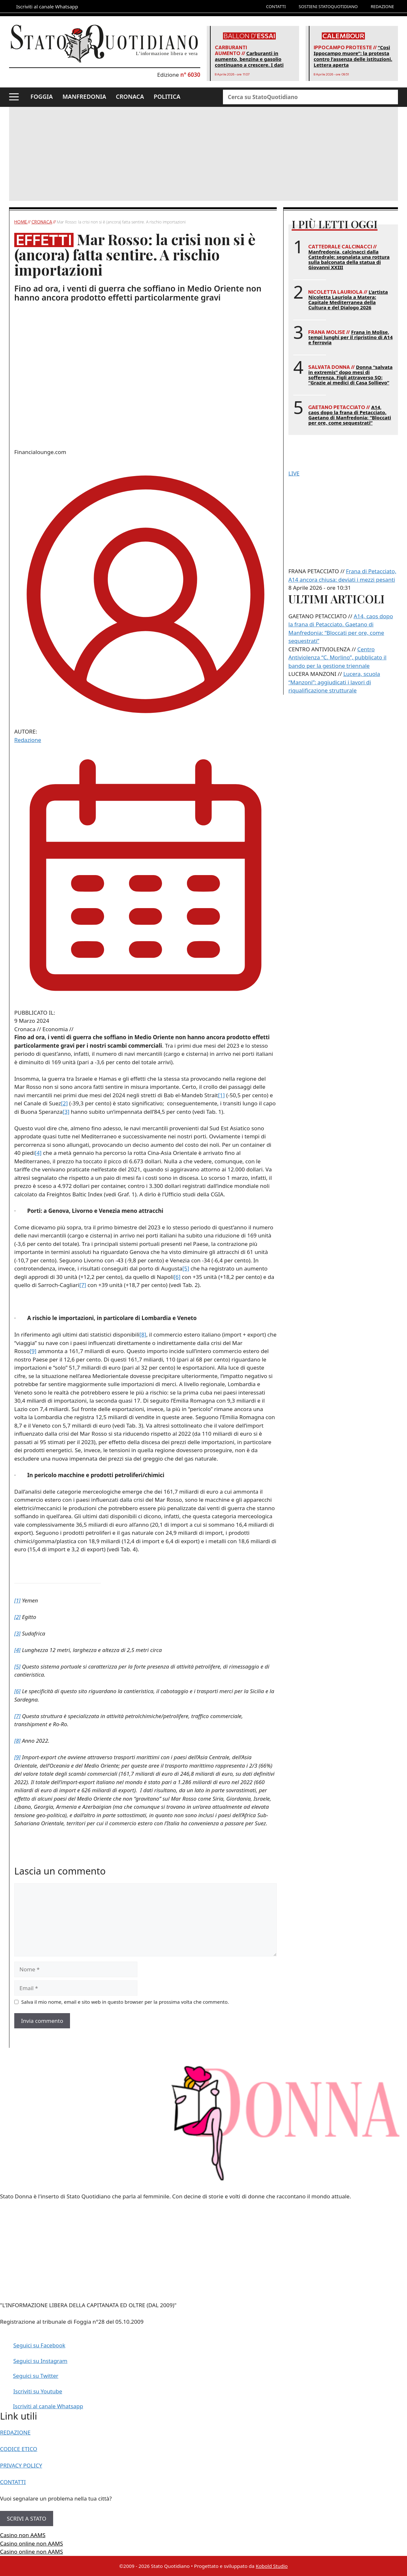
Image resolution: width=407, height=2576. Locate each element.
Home (21, 221)
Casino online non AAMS (31, 2543)
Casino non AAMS (22, 2535)
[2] (64, 1103)
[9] (32, 1351)
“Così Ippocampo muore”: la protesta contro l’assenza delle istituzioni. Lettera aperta (353, 56)
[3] (66, 1111)
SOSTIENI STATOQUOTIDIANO (328, 6)
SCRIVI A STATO (26, 2518)
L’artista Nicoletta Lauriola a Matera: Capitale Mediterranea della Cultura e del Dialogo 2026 (348, 300)
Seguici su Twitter (35, 2375)
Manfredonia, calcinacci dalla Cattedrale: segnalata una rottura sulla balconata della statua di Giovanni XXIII (349, 259)
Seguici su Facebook (39, 2345)
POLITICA (167, 96)
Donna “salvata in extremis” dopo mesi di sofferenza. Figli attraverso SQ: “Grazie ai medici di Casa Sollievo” (350, 375)
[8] (142, 1334)
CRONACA (130, 96)
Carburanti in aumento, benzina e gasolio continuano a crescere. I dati (249, 59)
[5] (185, 1268)
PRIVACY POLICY (21, 2465)
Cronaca (41, 221)
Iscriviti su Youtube (37, 2391)
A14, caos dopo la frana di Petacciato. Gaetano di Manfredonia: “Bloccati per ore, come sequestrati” (349, 415)
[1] (221, 1095)
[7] (82, 1285)
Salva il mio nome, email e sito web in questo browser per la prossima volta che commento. (125, 2002)
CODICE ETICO (18, 2449)
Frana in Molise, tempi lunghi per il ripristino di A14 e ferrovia (350, 337)
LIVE (293, 473)
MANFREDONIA (84, 96)
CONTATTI (276, 6)
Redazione (27, 740)
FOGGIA (41, 96)
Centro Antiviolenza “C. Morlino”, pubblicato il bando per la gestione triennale (337, 657)
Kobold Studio (272, 2566)
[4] (38, 1153)
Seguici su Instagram (40, 2361)
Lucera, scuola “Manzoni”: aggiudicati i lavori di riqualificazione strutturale (334, 682)
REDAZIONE (382, 6)
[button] (14, 97)
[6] (177, 1277)
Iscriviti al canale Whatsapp (48, 2406)
